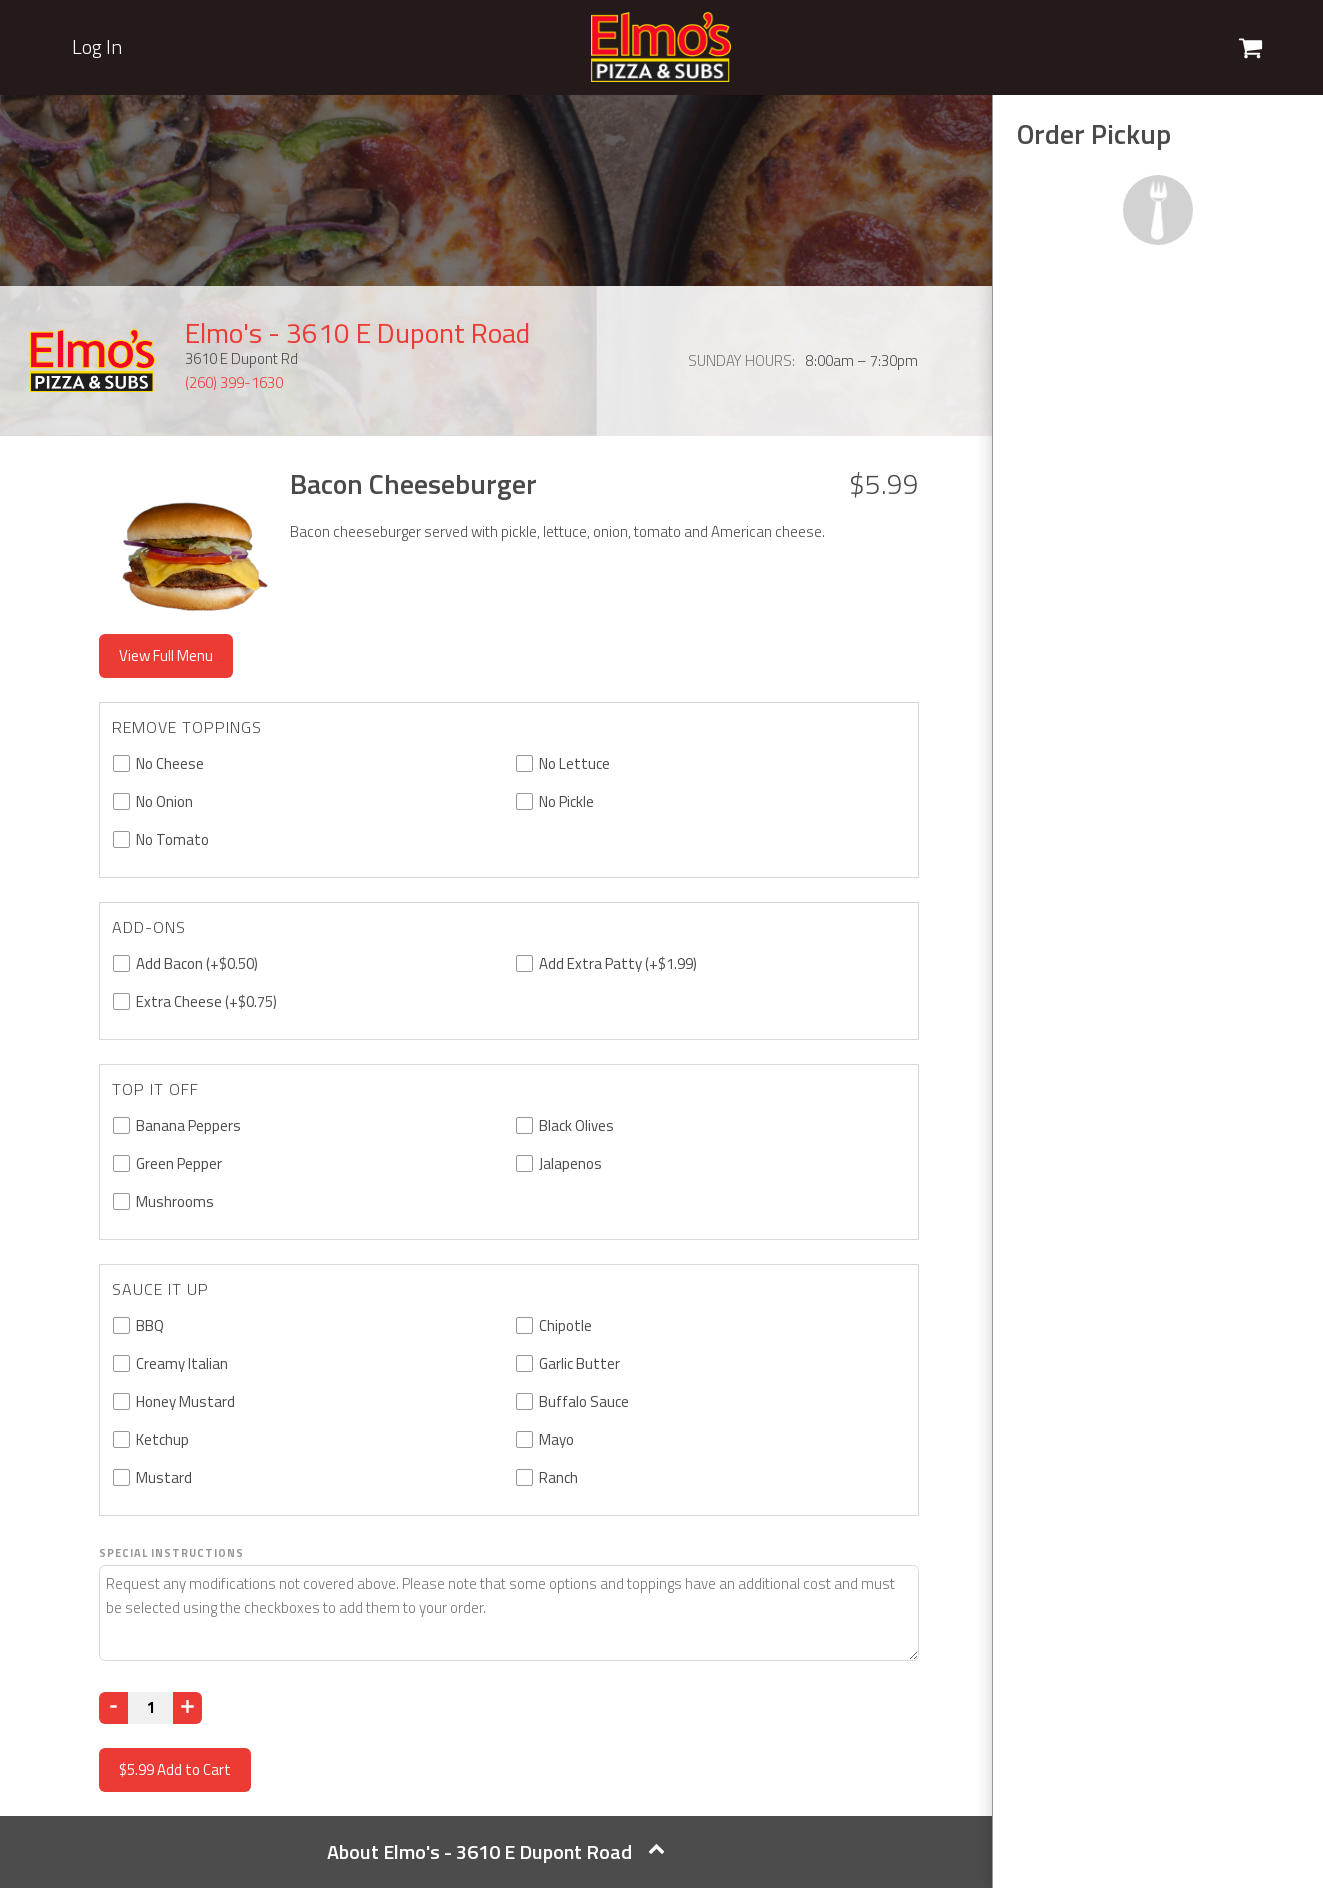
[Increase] (187, 1708)
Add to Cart (175, 1769)
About (496, 1851)
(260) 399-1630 (234, 382)
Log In (97, 47)
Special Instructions (171, 1553)
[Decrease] (113, 1708)
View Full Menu (166, 655)
